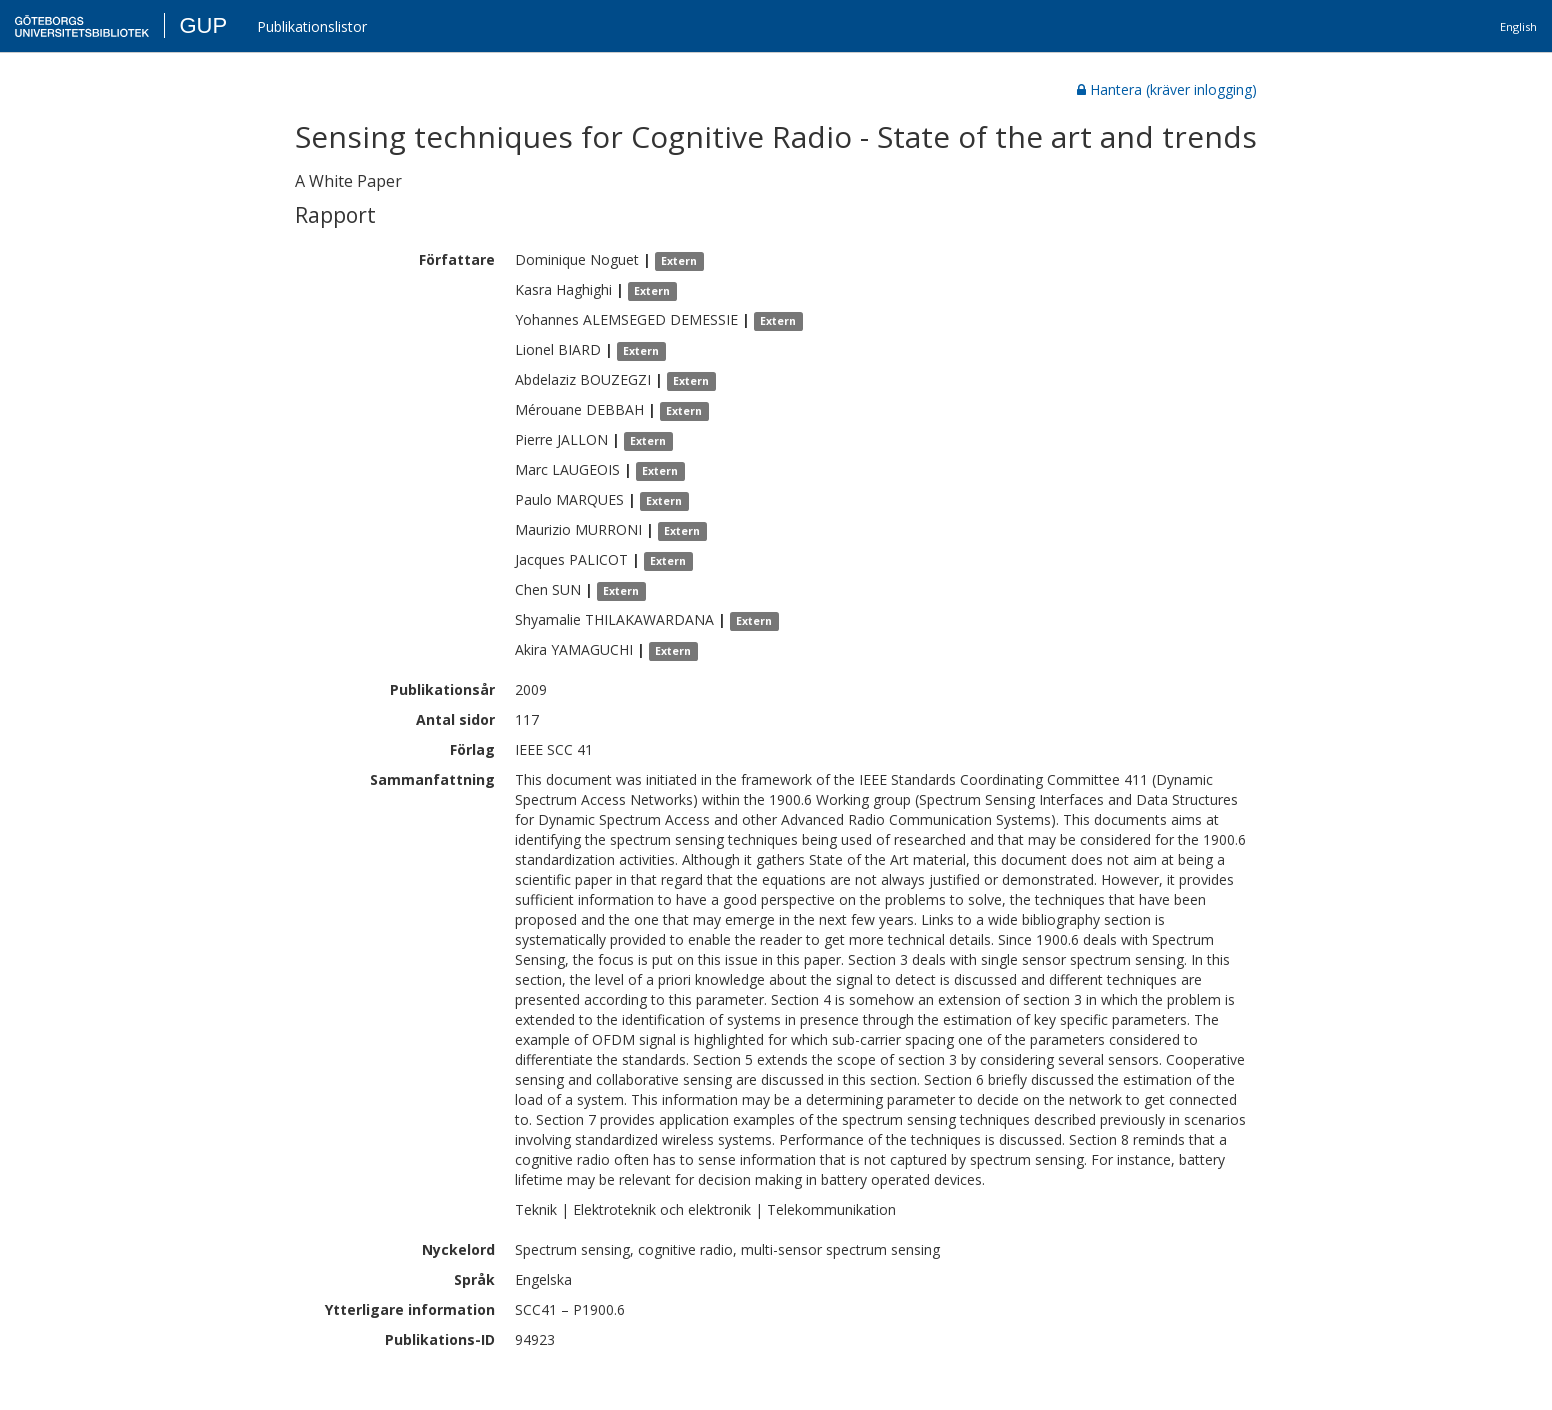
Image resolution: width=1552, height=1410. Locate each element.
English (1518, 26)
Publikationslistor (312, 26)
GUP (203, 25)
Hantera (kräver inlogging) (1167, 89)
